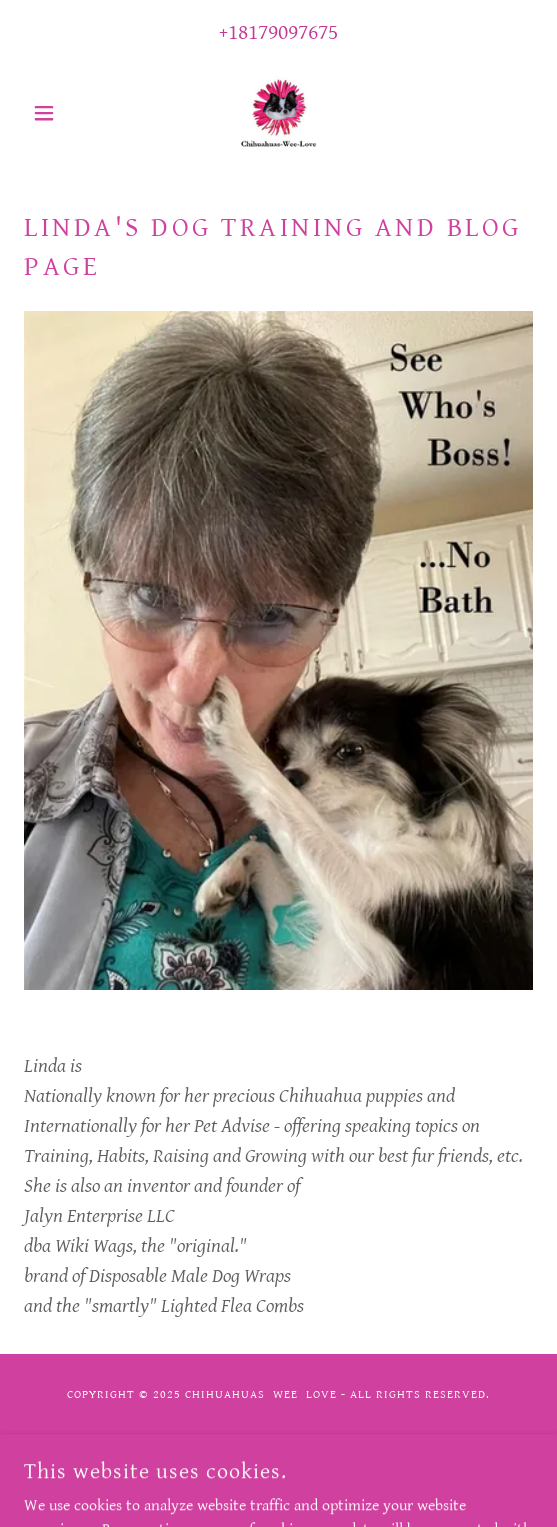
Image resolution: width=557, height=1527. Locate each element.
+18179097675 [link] (278, 32)
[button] (62, 113)
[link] (278, 113)
